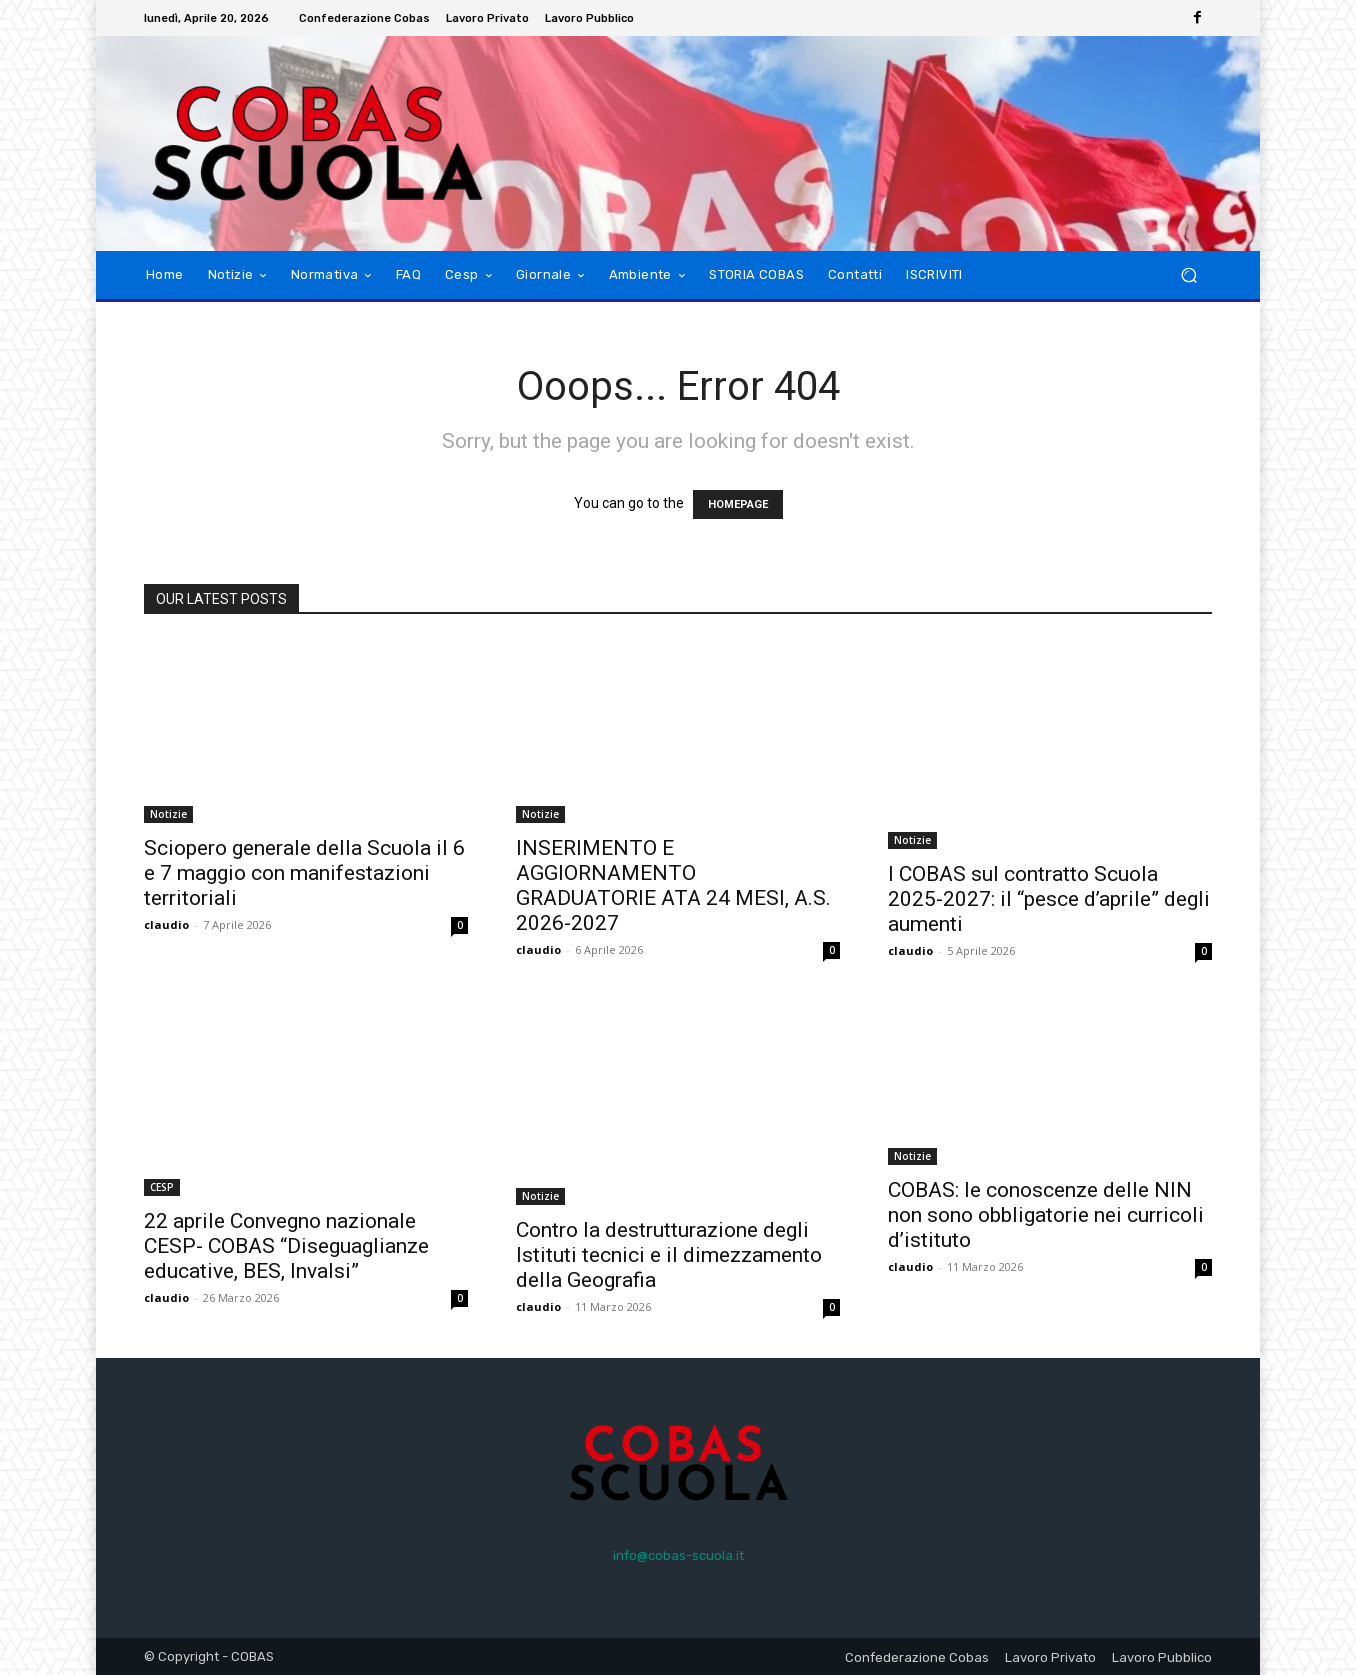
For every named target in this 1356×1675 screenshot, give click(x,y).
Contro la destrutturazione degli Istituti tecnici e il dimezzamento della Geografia (669, 1255)
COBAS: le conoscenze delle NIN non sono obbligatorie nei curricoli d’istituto (1046, 1215)
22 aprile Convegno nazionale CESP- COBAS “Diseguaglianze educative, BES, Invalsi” (286, 1246)
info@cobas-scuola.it (678, 1555)
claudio (166, 924)
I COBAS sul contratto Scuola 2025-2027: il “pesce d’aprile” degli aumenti (1049, 899)
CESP (162, 1187)
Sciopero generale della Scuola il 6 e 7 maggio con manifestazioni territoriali (304, 873)
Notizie (168, 814)
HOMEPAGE (738, 504)
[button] (1188, 275)
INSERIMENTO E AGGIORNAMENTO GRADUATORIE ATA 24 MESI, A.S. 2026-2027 (673, 885)
